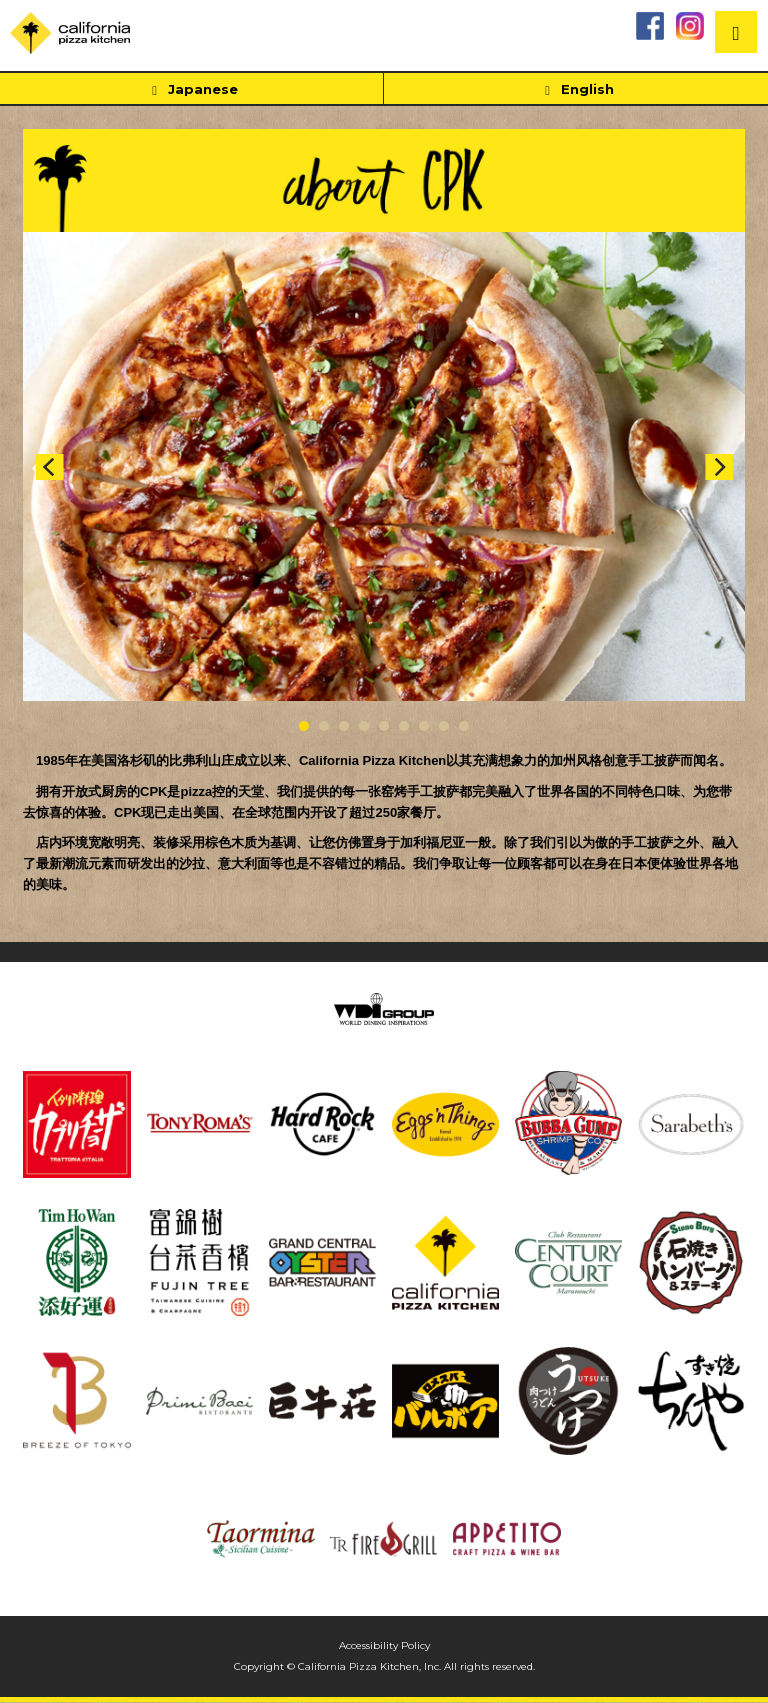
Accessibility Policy (384, 1645)
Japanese (191, 90)
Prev (49, 467)
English (575, 90)
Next (719, 467)
